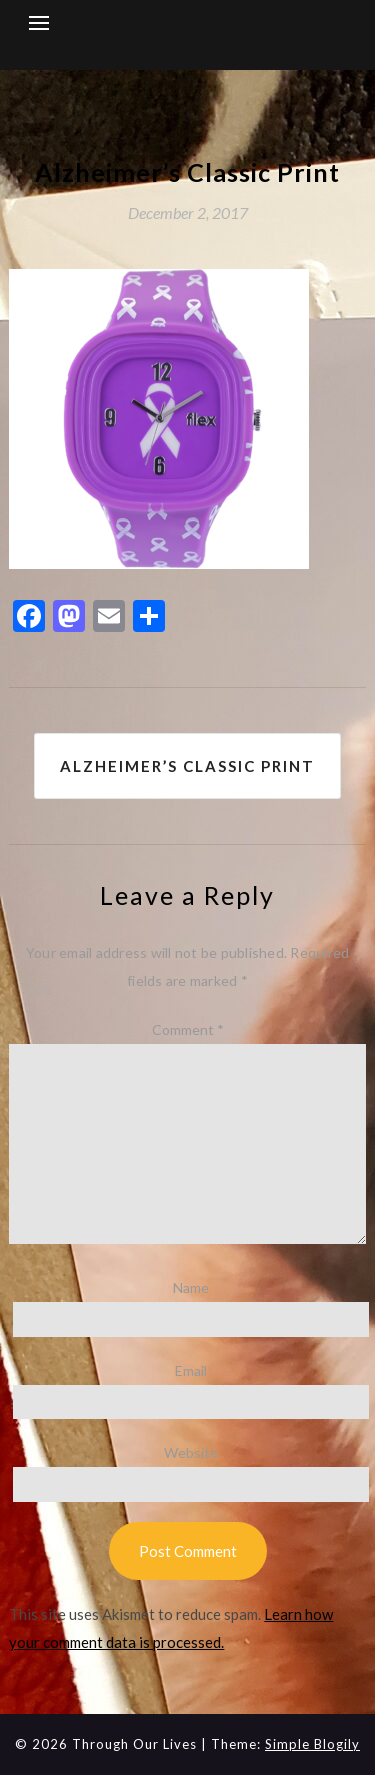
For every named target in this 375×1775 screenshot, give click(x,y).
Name (191, 1287)
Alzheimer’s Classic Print (187, 766)
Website (191, 1452)
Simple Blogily (312, 1744)
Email (191, 1370)
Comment (188, 1029)
